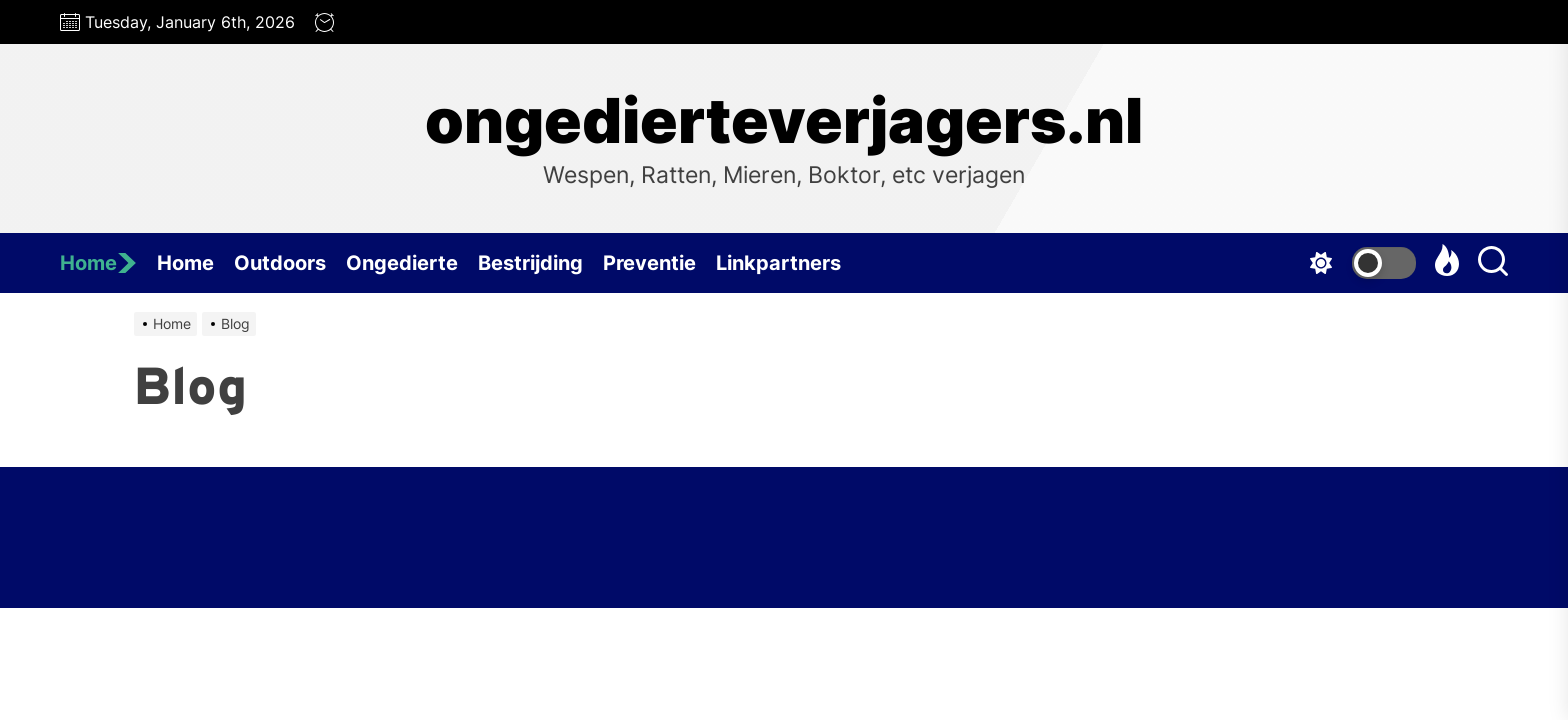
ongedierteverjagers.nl (784, 121)
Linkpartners (778, 263)
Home (98, 263)
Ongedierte (402, 263)
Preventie (649, 263)
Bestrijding (530, 263)
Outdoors (280, 263)
